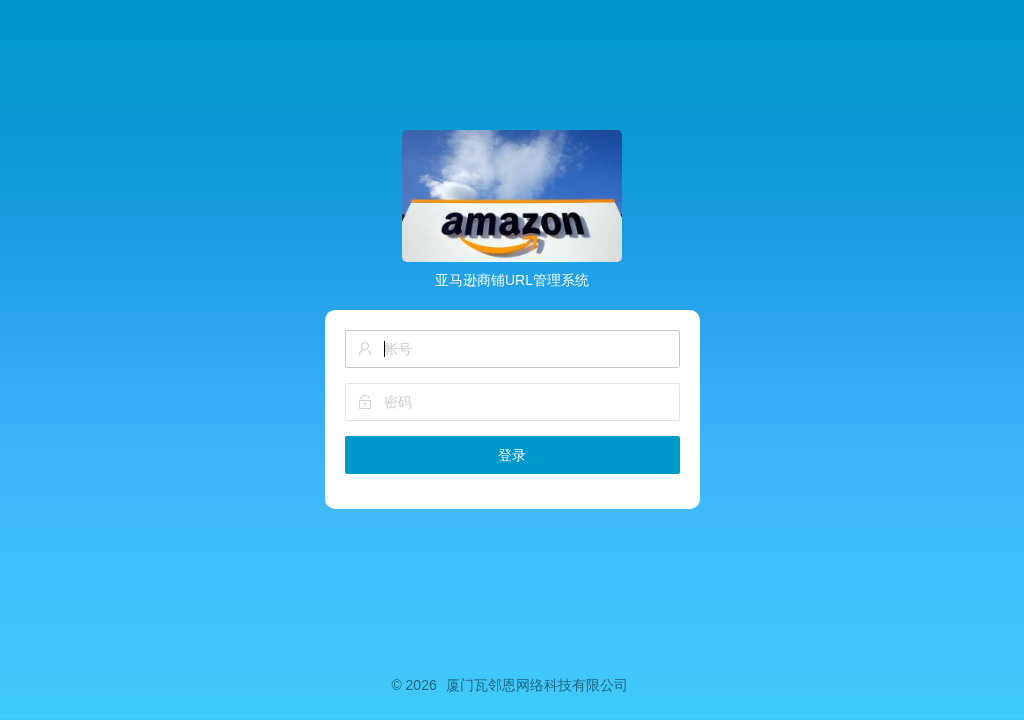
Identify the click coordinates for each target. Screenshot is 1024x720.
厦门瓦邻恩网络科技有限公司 (537, 685)
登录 (512, 455)
